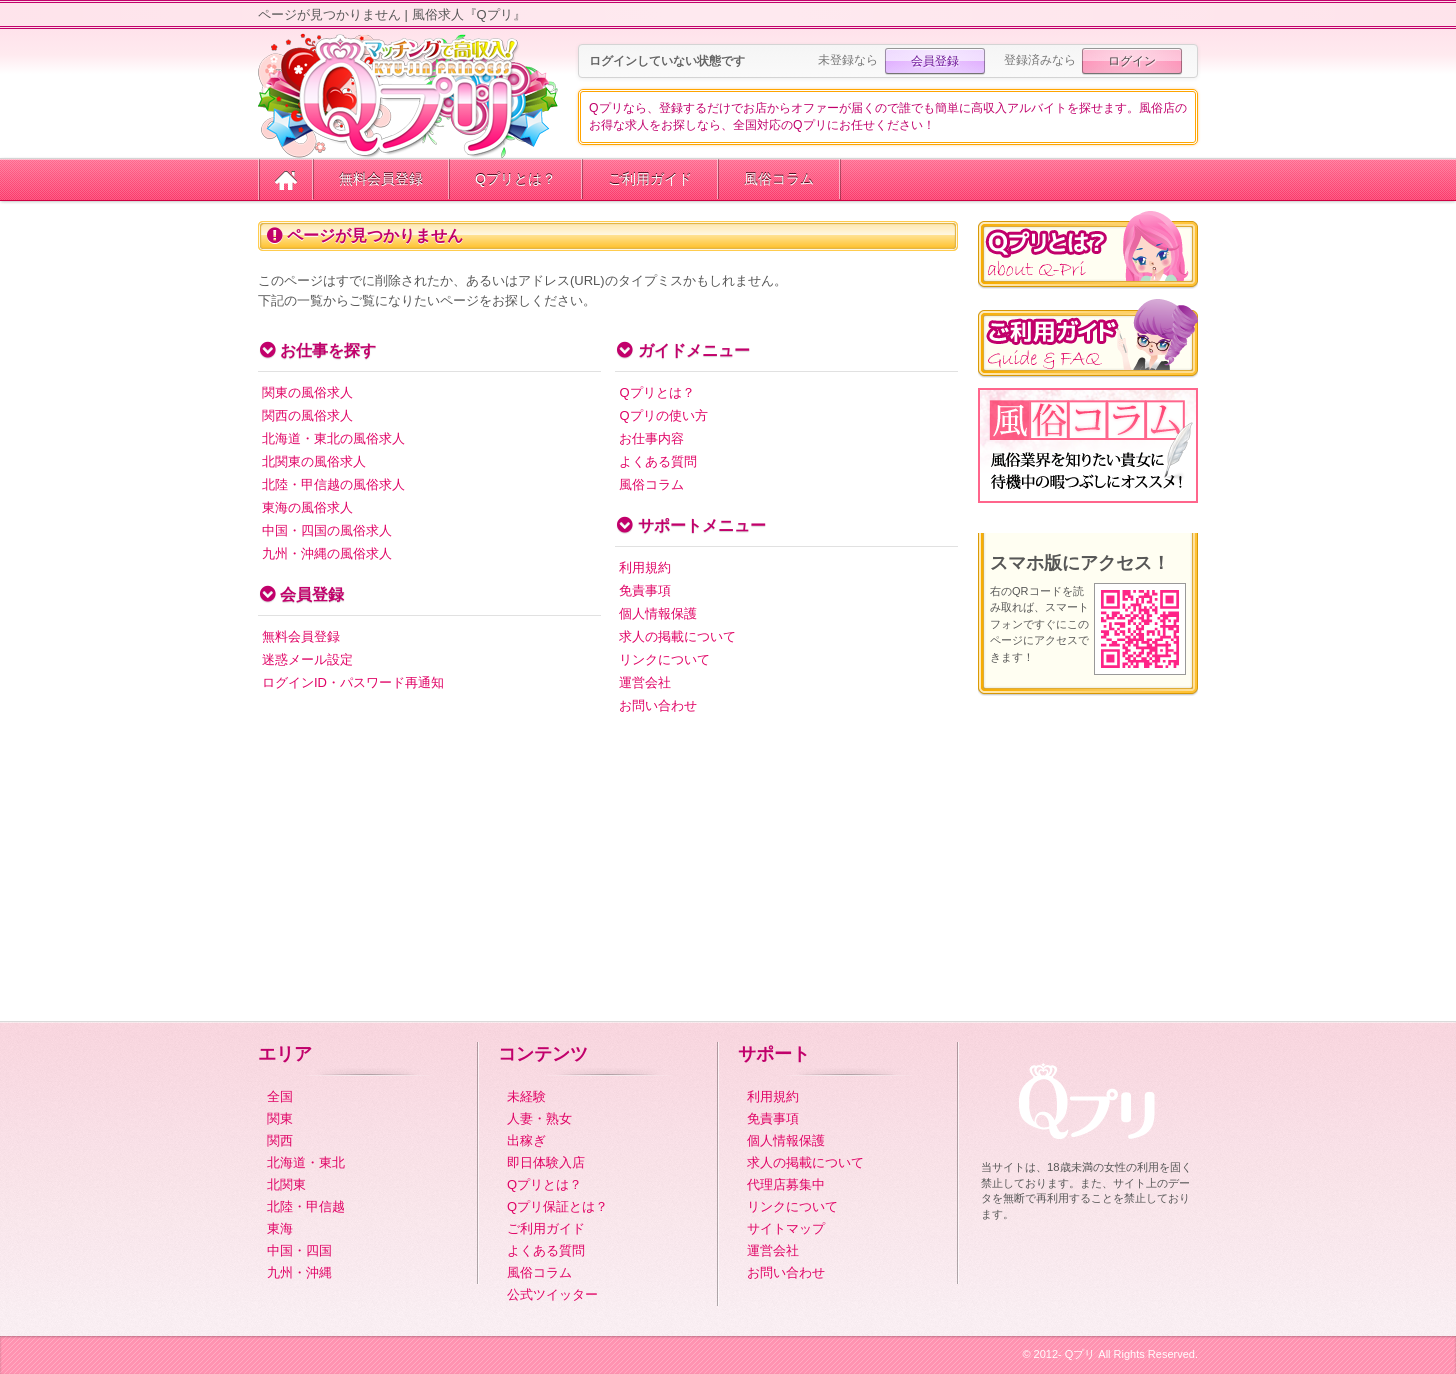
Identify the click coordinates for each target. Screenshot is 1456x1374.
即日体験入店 (546, 1162)
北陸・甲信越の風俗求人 (333, 484)
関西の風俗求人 (307, 415)
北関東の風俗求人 (314, 461)
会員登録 (935, 61)
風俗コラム (779, 179)
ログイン (1132, 61)
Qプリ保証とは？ (557, 1206)
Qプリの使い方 (663, 415)
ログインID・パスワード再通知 (353, 682)
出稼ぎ (526, 1140)
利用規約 (645, 567)
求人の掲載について (677, 636)
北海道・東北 (306, 1162)
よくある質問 (658, 461)
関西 (280, 1140)
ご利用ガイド (650, 179)
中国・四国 (299, 1250)
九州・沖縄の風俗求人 (327, 553)
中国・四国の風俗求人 (327, 530)
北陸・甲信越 (306, 1206)
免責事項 (645, 590)
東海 (280, 1228)
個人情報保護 (658, 613)
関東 (280, 1118)
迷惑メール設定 (307, 659)
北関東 (286, 1184)
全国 (280, 1096)
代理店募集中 (786, 1184)
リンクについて (664, 659)
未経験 (526, 1096)
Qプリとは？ (515, 179)
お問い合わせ (658, 705)
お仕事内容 (651, 438)
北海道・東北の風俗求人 (333, 438)
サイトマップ (786, 1228)
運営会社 (645, 682)
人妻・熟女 (539, 1118)
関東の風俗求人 (307, 392)
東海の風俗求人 (307, 507)
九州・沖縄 (299, 1272)
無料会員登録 (381, 179)
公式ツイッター (552, 1294)
